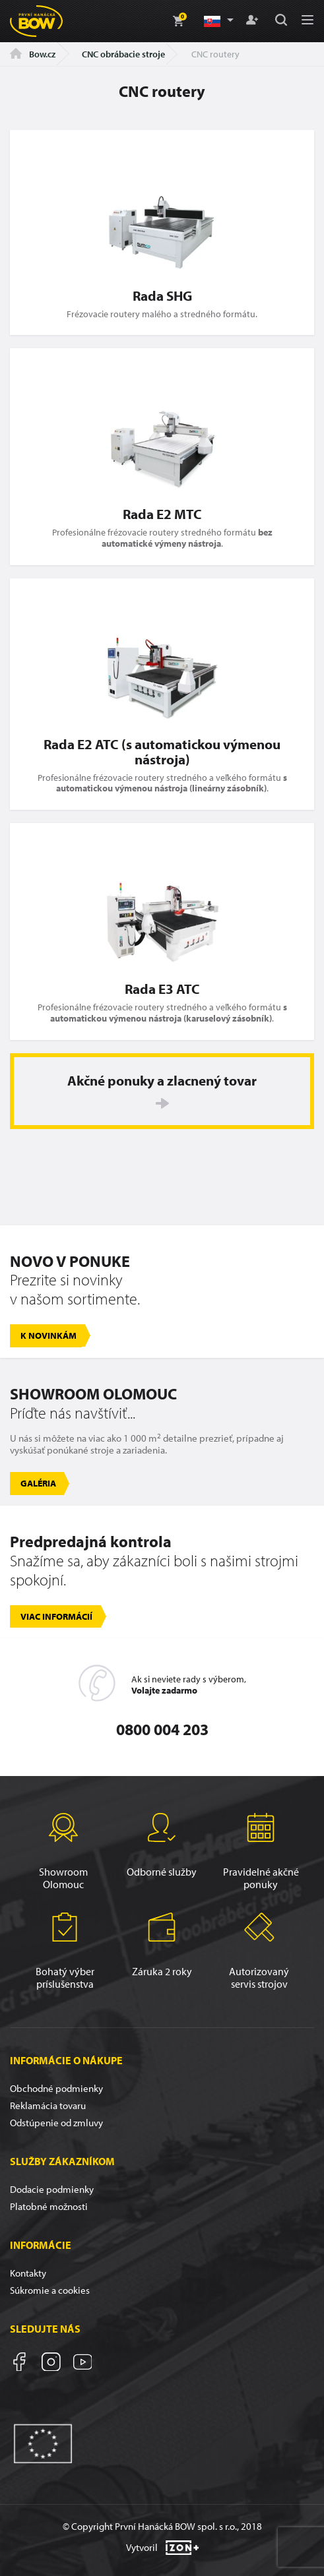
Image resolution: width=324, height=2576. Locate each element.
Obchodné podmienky (56, 2088)
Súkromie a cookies (50, 2290)
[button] (218, 21)
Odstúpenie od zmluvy (56, 2122)
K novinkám (48, 1335)
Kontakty (28, 2273)
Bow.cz (32, 54)
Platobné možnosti (49, 2206)
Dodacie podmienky (52, 2189)
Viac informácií (56, 1616)
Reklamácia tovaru (48, 2105)
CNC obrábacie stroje (123, 54)
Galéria (38, 1483)
